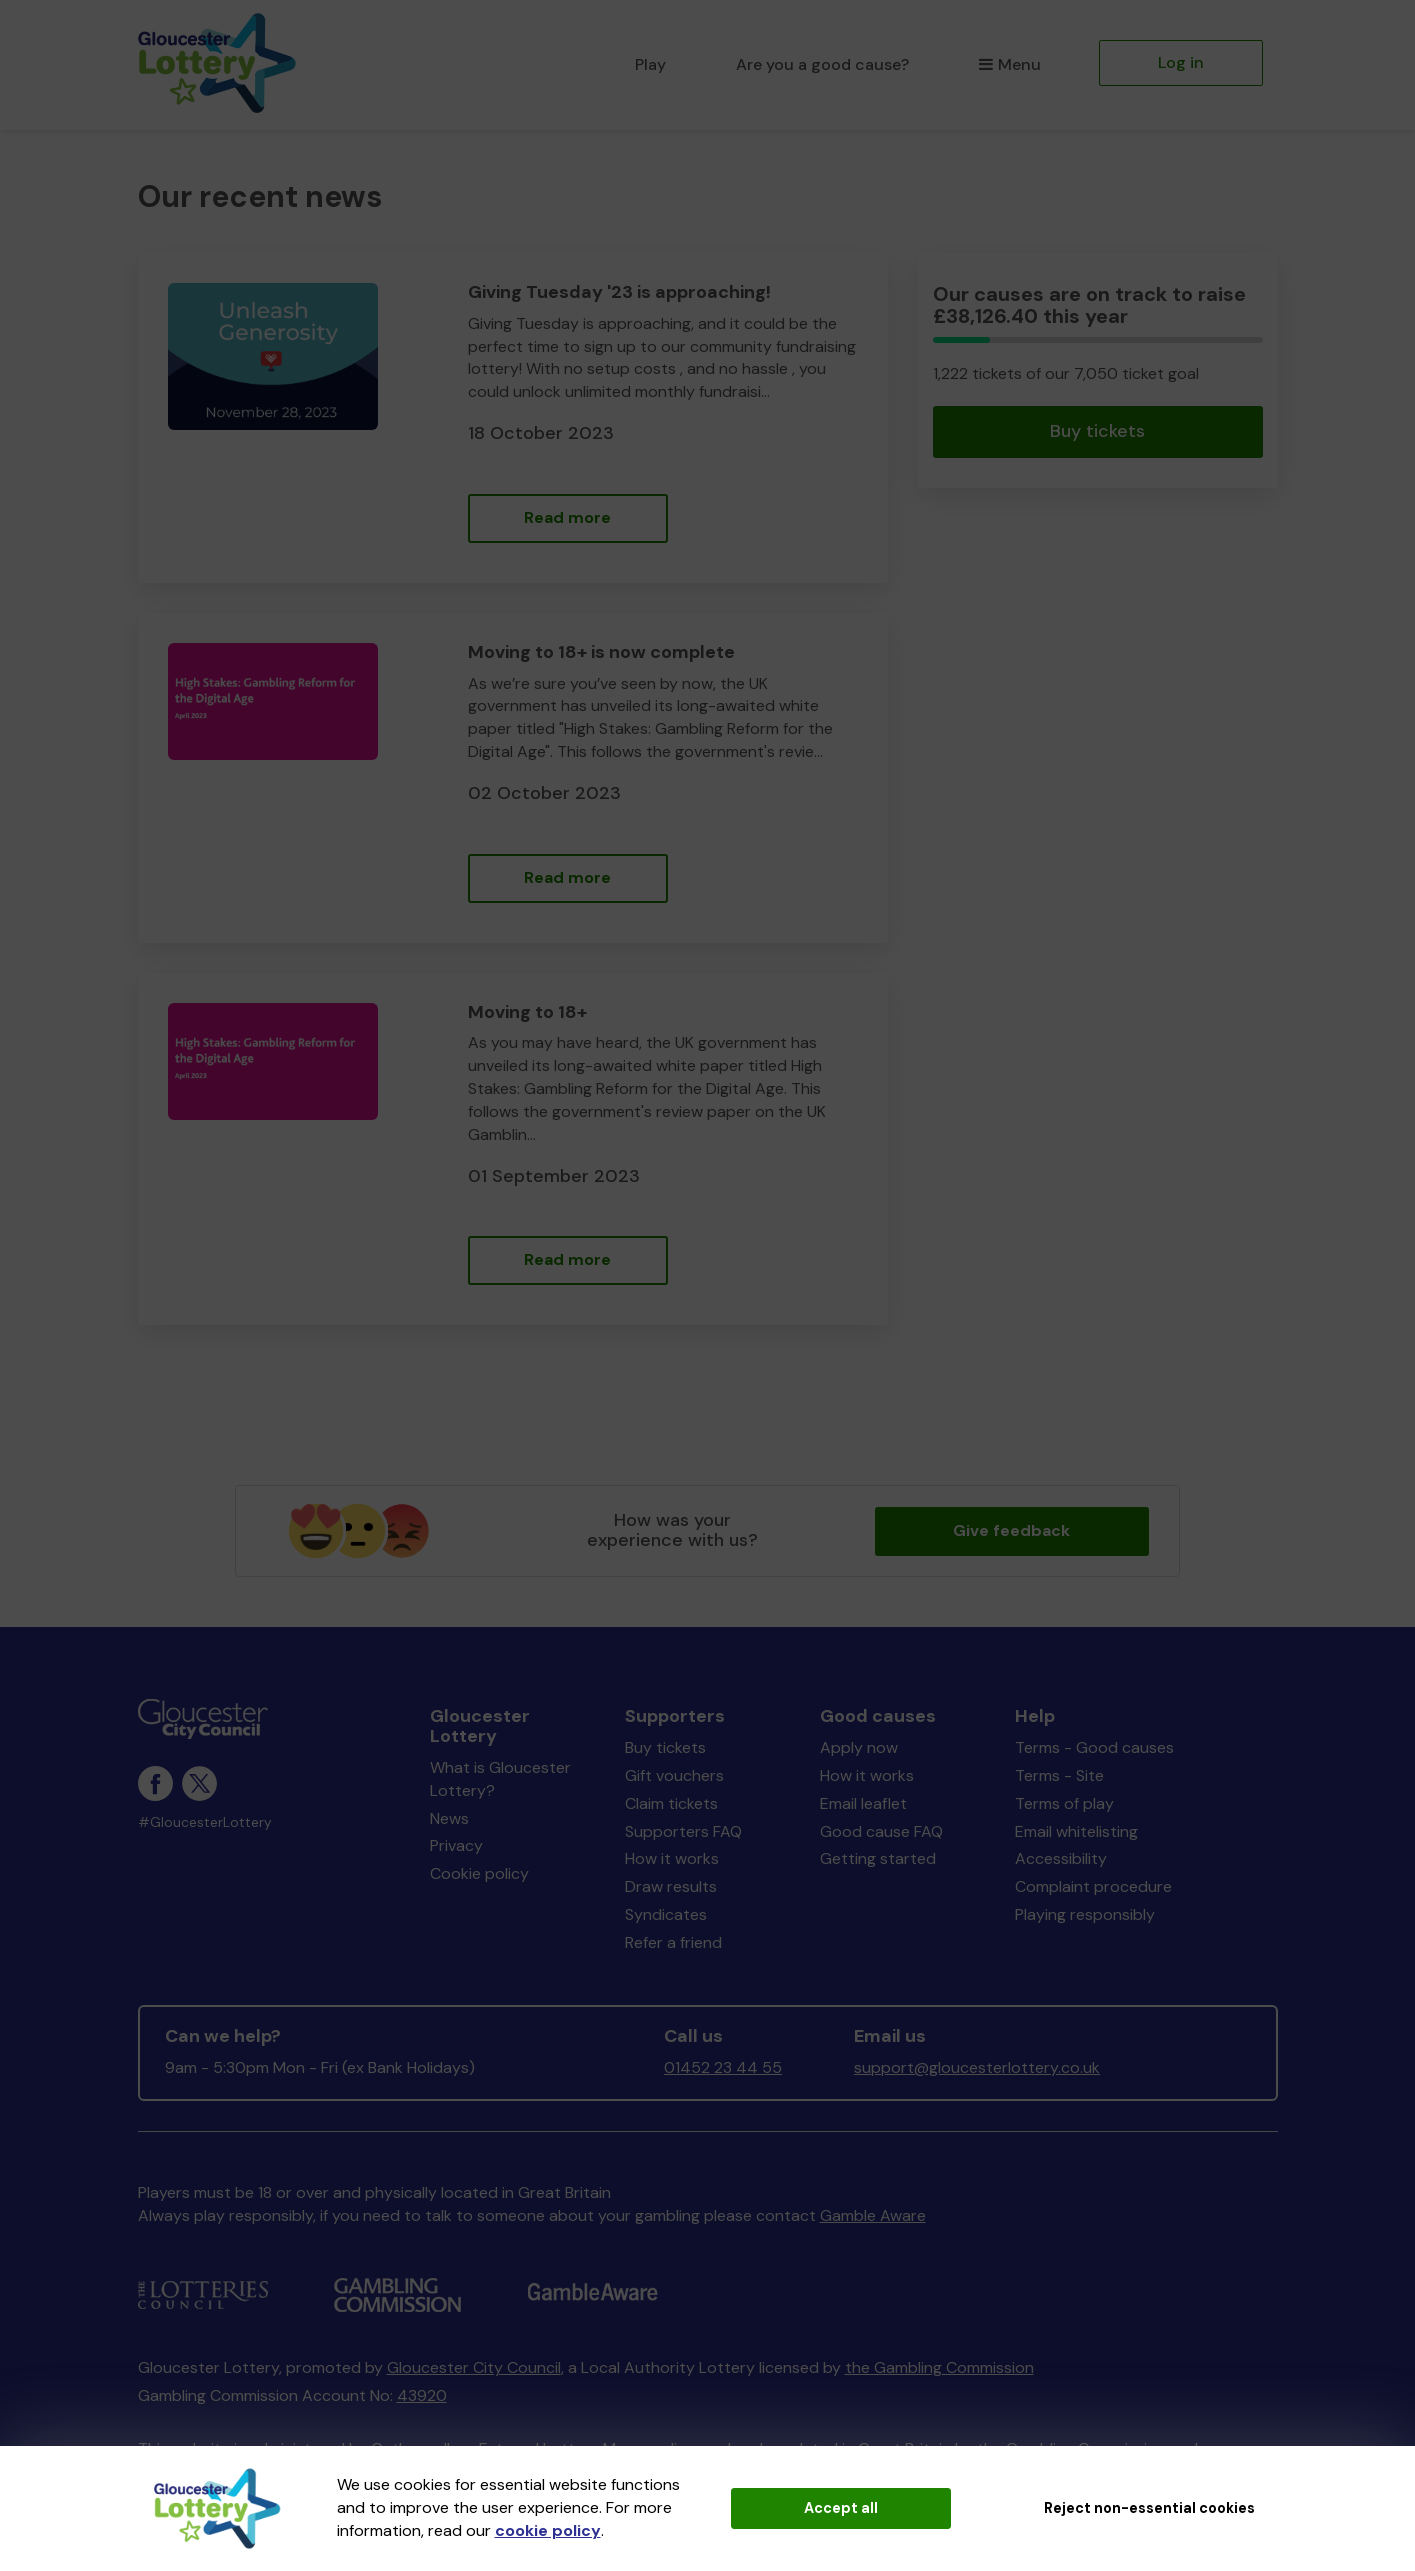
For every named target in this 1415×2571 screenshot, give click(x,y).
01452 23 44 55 (723, 2067)
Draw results (671, 1886)
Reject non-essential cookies (1149, 2508)
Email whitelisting (1076, 1831)
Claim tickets (671, 1803)
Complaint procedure (1093, 1886)
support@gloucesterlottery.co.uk (977, 2067)
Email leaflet (863, 1803)
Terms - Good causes (1094, 1747)
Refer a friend (673, 1942)
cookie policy (548, 2530)
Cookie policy (479, 1873)
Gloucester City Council (474, 2367)
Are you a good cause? (822, 64)
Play (650, 64)
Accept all (841, 2508)
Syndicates (666, 1914)
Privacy (456, 1845)
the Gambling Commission (939, 2367)
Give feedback (1011, 1530)
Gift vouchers (674, 1775)
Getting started (878, 1858)
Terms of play (1064, 1803)
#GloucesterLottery (205, 1822)
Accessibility (1061, 1858)
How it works (672, 1858)
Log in (1181, 62)
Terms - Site (1059, 1775)
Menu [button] (1009, 64)
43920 (422, 2395)
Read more (567, 517)
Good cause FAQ (881, 1831)
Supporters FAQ (683, 1831)
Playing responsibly (1085, 1914)
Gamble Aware (873, 2215)
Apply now (859, 1747)
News (449, 1818)
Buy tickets (1097, 431)
